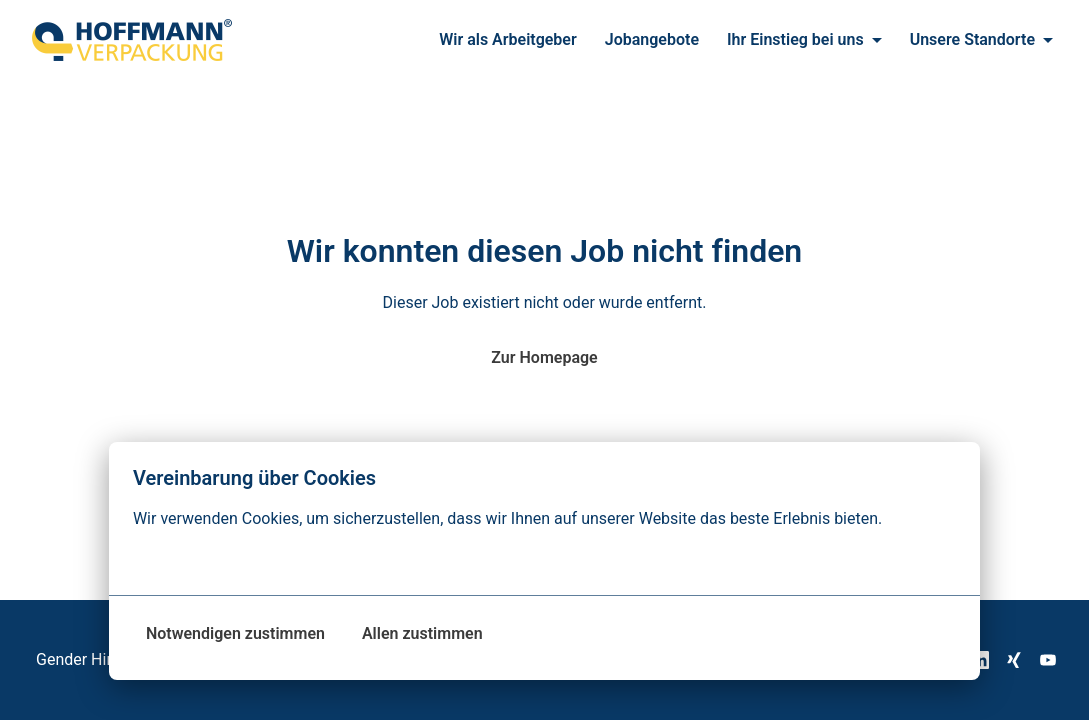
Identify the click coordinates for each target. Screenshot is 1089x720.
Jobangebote (652, 39)
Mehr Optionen (197, 559)
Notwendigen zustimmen (235, 633)
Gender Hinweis (92, 659)
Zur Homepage (544, 357)
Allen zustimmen (422, 633)
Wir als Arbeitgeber (508, 39)
